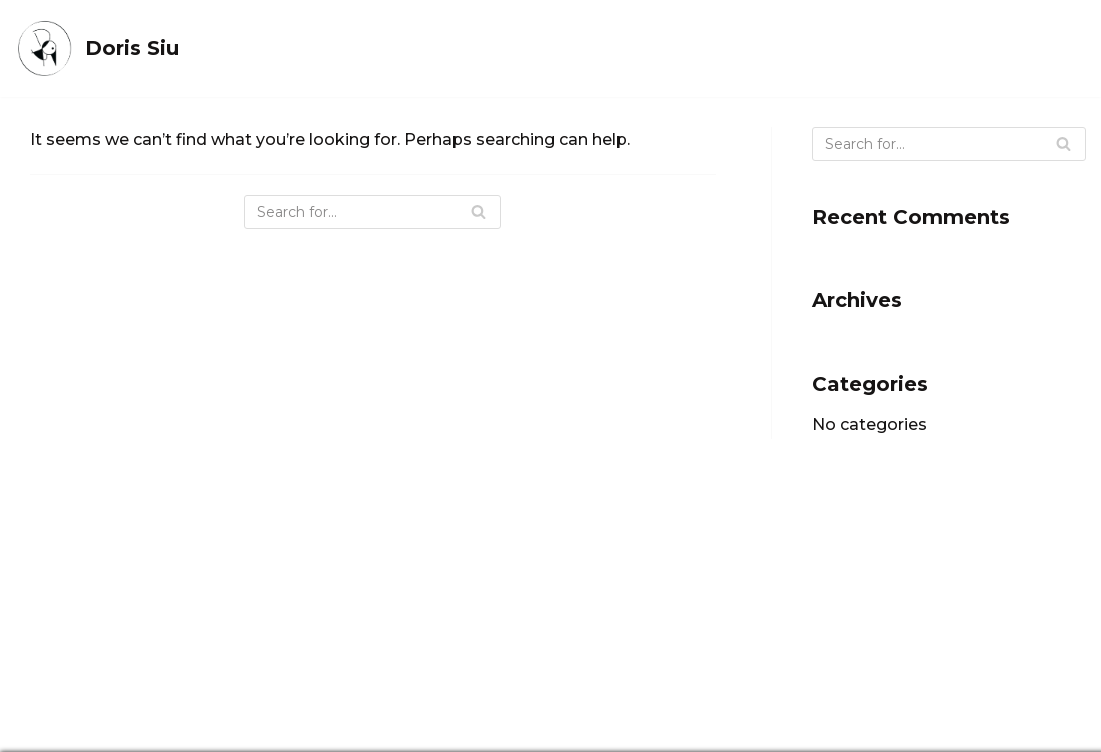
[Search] (372, 212)
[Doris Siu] (97, 48)
